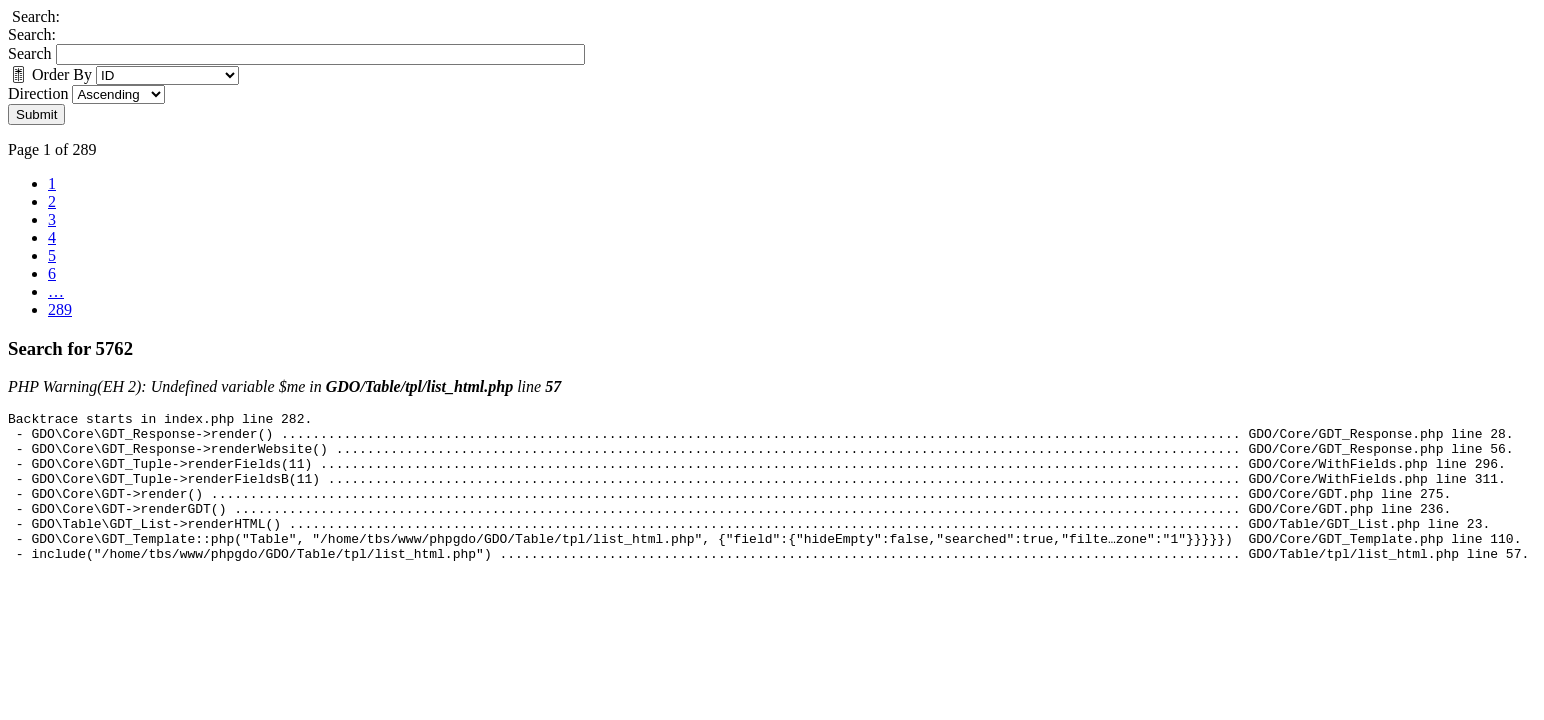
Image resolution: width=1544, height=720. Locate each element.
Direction (38, 93)
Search (30, 53)
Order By (50, 74)
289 (60, 309)
